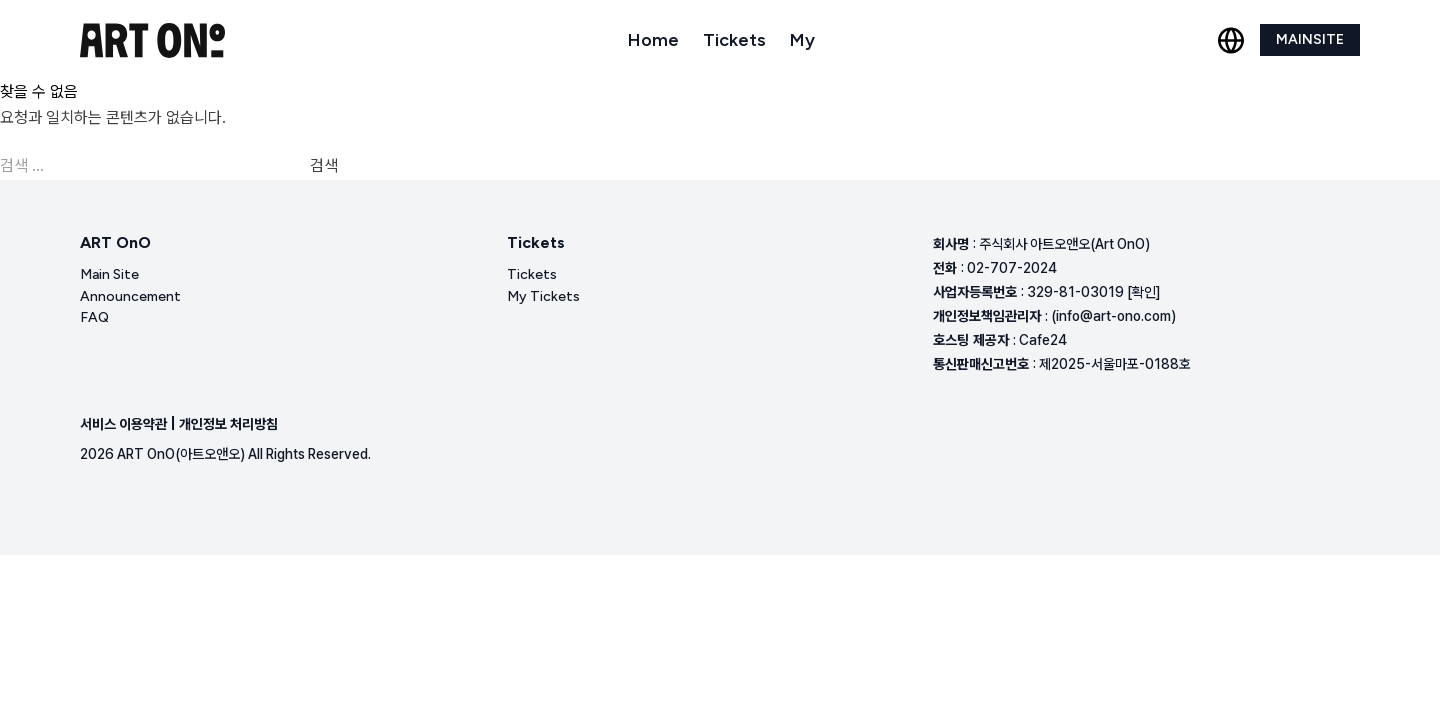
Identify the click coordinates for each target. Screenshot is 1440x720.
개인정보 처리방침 (228, 424)
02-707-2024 (1012, 268)
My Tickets (543, 296)
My (802, 40)
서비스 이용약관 (123, 424)
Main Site (109, 274)
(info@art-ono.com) (1113, 316)
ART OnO (115, 242)
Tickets (734, 40)
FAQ (94, 317)
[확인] (1144, 292)
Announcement (130, 296)
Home (653, 40)
